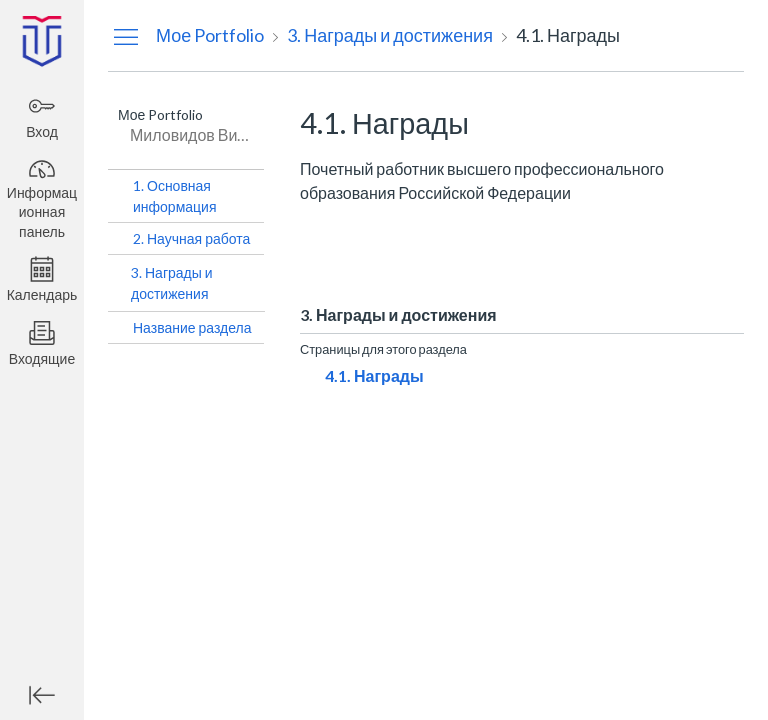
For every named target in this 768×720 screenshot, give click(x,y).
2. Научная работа (191, 238)
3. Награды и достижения (172, 283)
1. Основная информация (174, 196)
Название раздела (192, 327)
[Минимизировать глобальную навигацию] (42, 695)
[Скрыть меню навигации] (126, 36)
